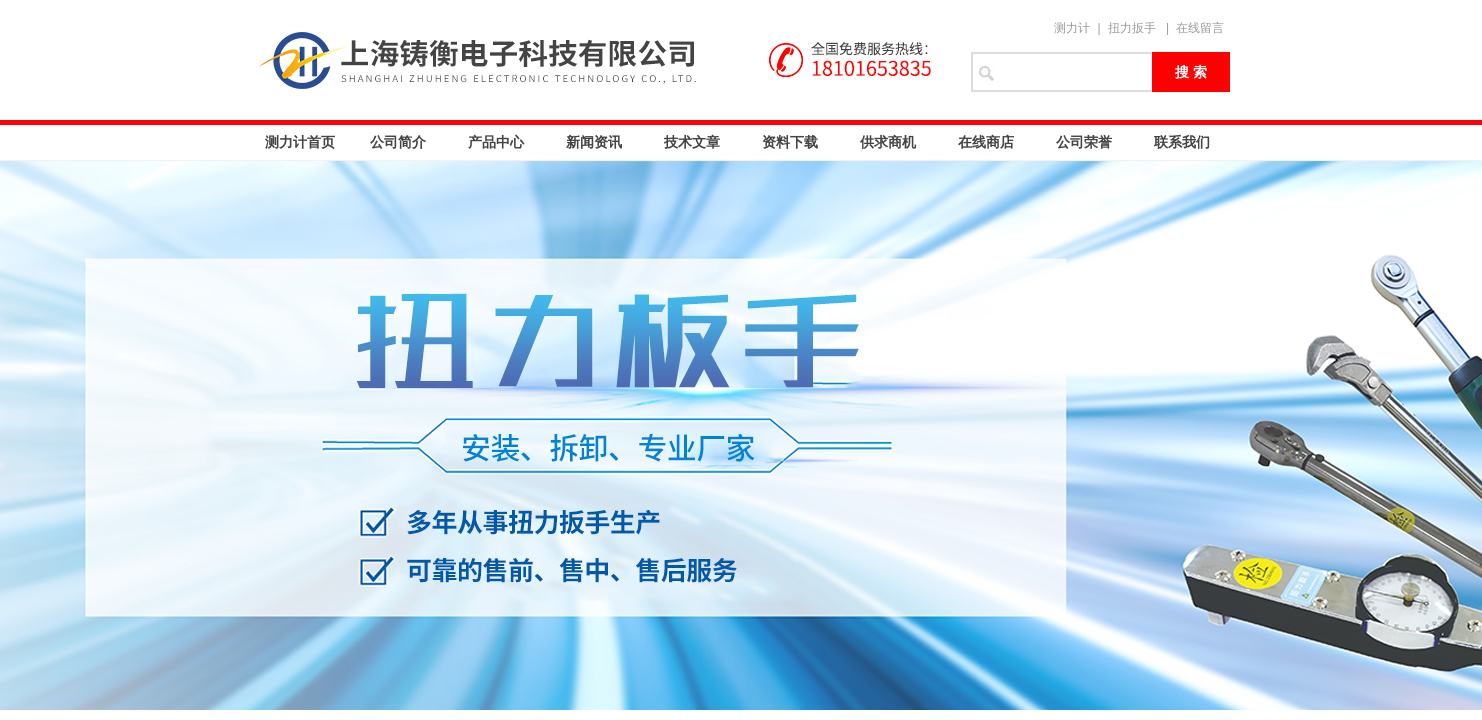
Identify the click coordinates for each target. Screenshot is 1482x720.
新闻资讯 (594, 142)
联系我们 (1182, 142)
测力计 (1072, 28)
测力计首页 (300, 142)
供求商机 (888, 142)
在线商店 (986, 142)
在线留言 (1200, 28)
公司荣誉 (1084, 142)
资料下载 (790, 142)
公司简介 (398, 142)
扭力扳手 (1132, 28)
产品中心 (496, 142)
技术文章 (692, 142)
